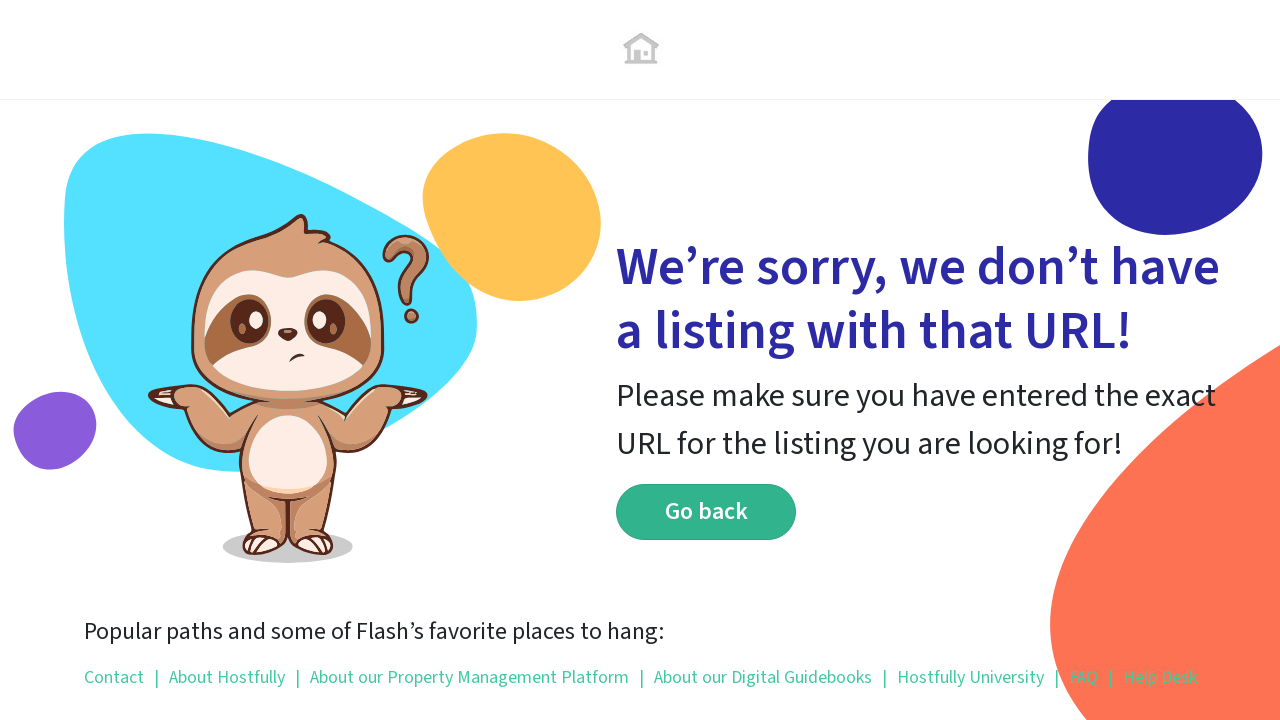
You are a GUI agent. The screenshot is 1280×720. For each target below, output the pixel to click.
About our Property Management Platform (462, 677)
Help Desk (1152, 677)
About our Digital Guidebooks (755, 677)
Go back (706, 511)
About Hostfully (219, 677)
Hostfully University (963, 677)
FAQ (1076, 677)
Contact (114, 677)
